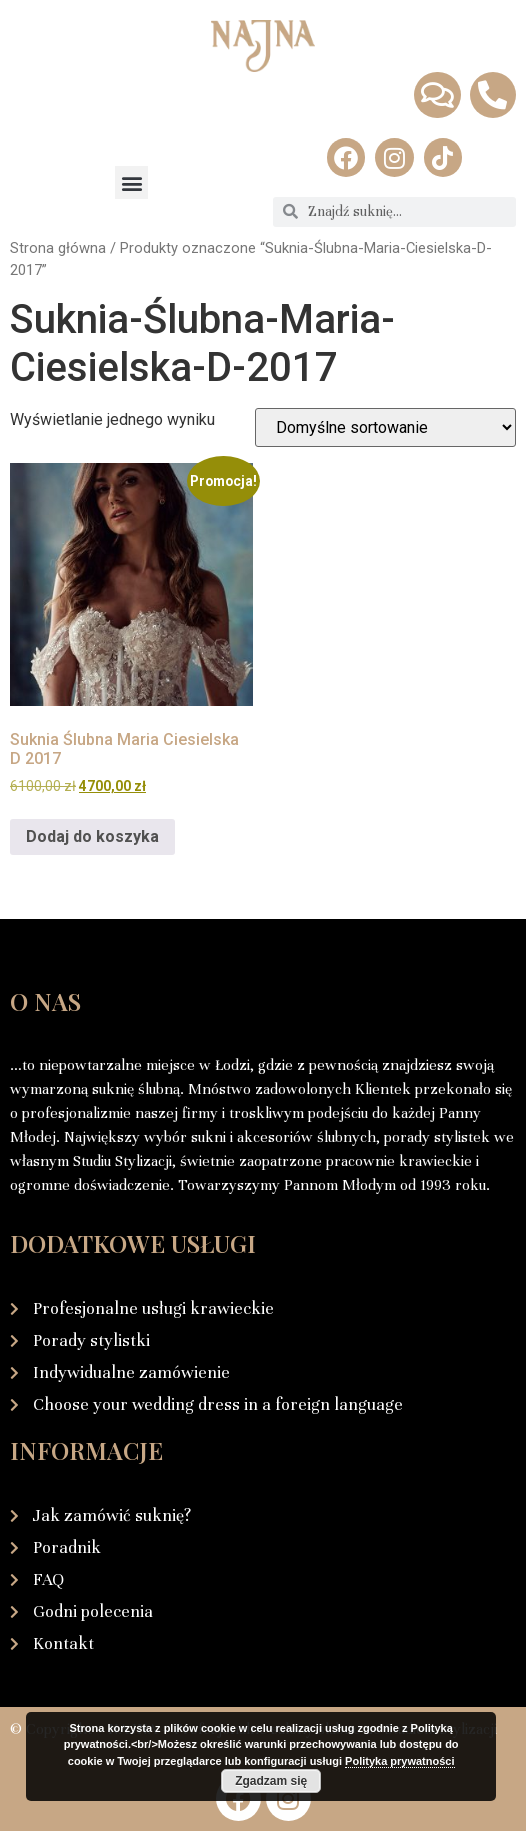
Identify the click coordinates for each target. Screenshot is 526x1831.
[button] (131, 182)
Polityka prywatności (399, 1761)
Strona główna (58, 248)
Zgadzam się (271, 1781)
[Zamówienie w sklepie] (385, 427)
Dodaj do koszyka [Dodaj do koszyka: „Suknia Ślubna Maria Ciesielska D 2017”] (92, 836)
